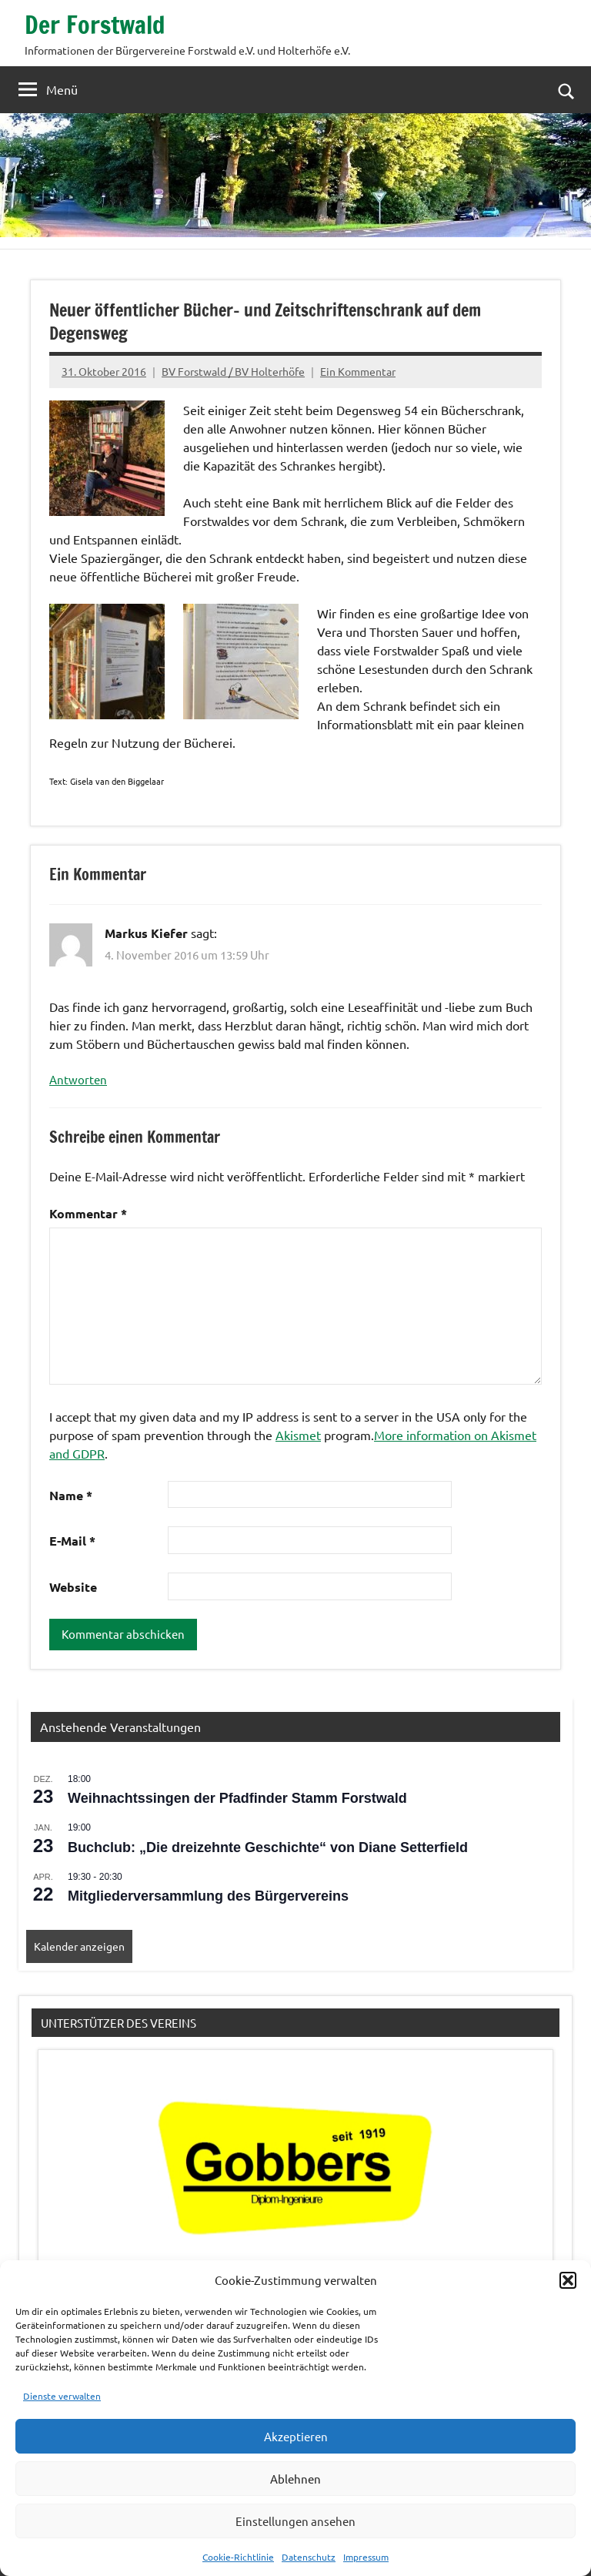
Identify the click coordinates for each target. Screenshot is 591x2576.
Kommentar (88, 1213)
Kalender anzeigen (79, 1946)
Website (73, 1587)
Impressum (366, 2557)
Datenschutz (309, 2557)
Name (70, 1495)
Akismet (298, 1434)
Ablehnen (295, 2478)
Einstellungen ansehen (295, 2521)
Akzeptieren (296, 2436)
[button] (568, 2280)
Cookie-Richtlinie (238, 2557)
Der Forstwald (96, 24)
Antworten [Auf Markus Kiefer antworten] (78, 1079)
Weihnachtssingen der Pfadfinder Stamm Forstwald (237, 1798)
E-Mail (72, 1541)
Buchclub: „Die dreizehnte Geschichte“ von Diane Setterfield (268, 1847)
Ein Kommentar (358, 371)
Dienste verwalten (62, 2396)
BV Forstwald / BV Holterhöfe (233, 371)
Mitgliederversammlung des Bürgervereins (208, 1896)
